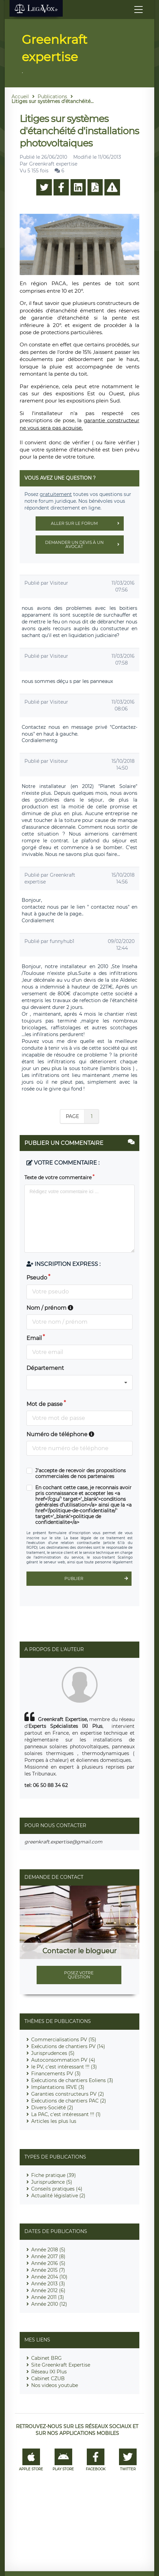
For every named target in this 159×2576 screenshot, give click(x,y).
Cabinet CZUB (48, 2378)
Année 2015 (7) (48, 2270)
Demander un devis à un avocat (84, 544)
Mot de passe (44, 1404)
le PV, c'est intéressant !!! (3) (64, 2067)
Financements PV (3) (56, 2074)
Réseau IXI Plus (49, 2372)
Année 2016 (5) (48, 2263)
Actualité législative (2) (58, 2196)
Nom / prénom (49, 1308)
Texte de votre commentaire (58, 1177)
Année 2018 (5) (48, 2250)
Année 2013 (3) (48, 2284)
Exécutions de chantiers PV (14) (68, 2046)
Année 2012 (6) (48, 2290)
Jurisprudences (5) (53, 2053)
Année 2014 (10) (49, 2277)
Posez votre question (79, 1974)
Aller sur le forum (87, 523)
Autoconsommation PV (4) (63, 2060)
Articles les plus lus (53, 2121)
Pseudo (36, 1277)
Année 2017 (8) (48, 2256)
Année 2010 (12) (49, 2304)
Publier (98, 1579)
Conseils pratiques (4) (56, 2189)
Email (34, 1338)
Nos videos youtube (54, 2385)
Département (45, 1368)
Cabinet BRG (46, 2358)
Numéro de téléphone (60, 1434)
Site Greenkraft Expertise (60, 2365)
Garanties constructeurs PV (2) (67, 2094)
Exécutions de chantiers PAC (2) (68, 2101)
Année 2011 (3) (47, 2297)
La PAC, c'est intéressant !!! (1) (66, 2114)
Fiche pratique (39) (53, 2175)
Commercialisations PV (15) (63, 2040)
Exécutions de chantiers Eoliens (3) (72, 2080)
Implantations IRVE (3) (57, 2087)
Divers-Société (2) (52, 2108)
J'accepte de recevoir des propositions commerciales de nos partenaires (80, 1473)
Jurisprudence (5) (51, 2182)
